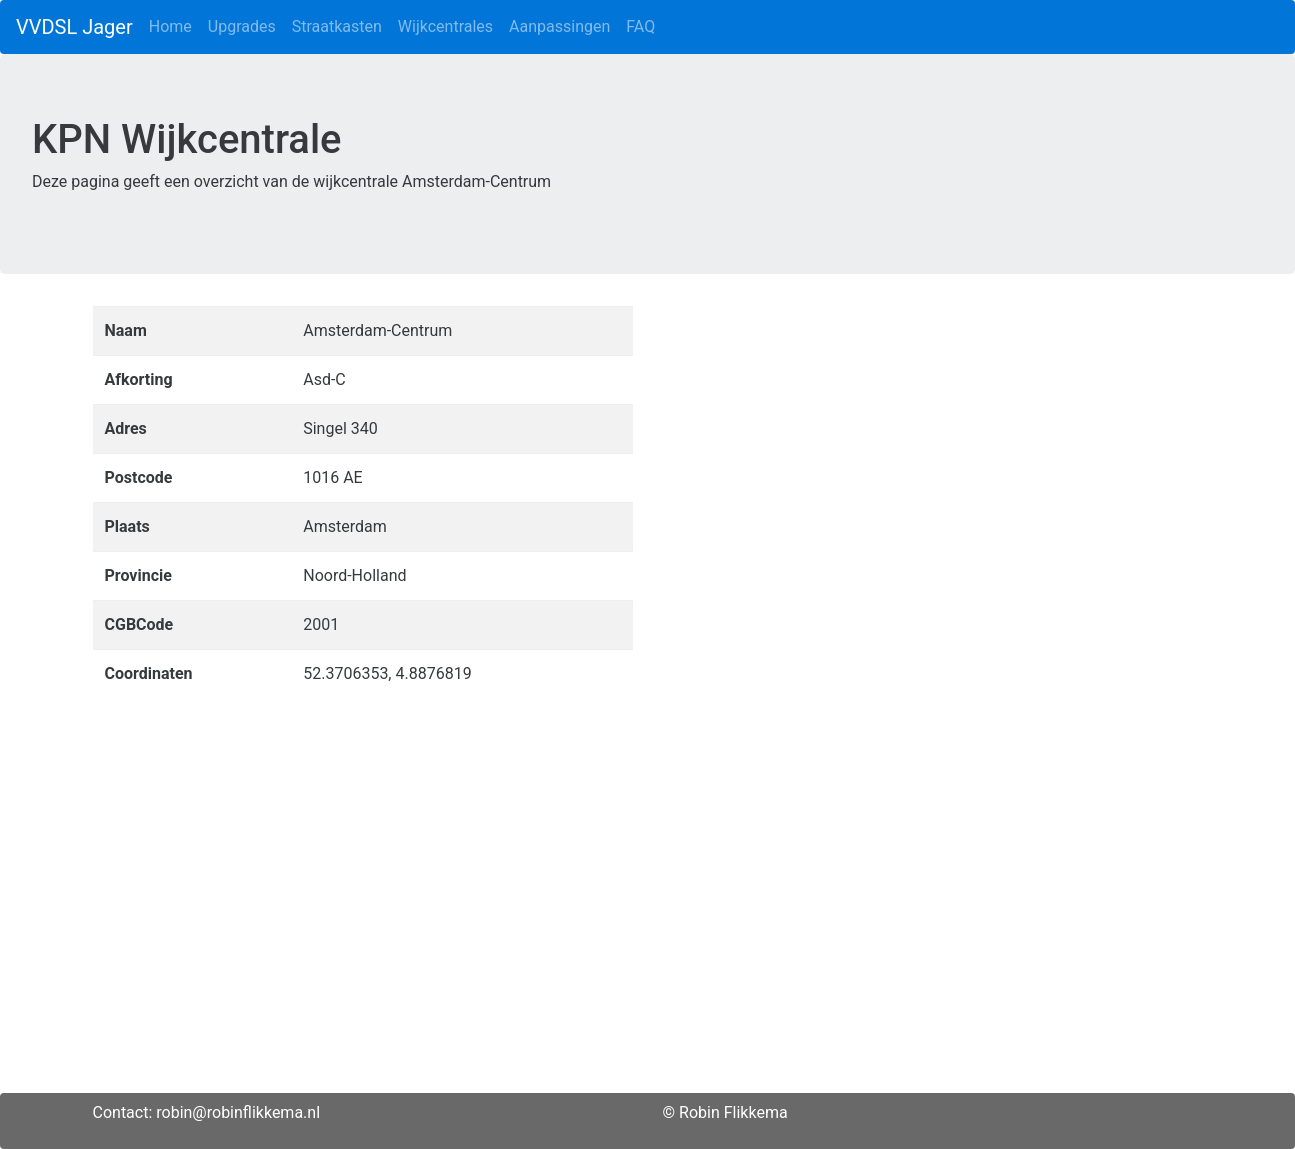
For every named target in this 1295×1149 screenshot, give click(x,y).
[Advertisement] (648, 953)
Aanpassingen (559, 26)
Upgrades (242, 26)
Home (170, 26)
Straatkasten (337, 26)
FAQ (640, 26)
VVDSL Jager (74, 27)
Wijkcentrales (445, 26)
